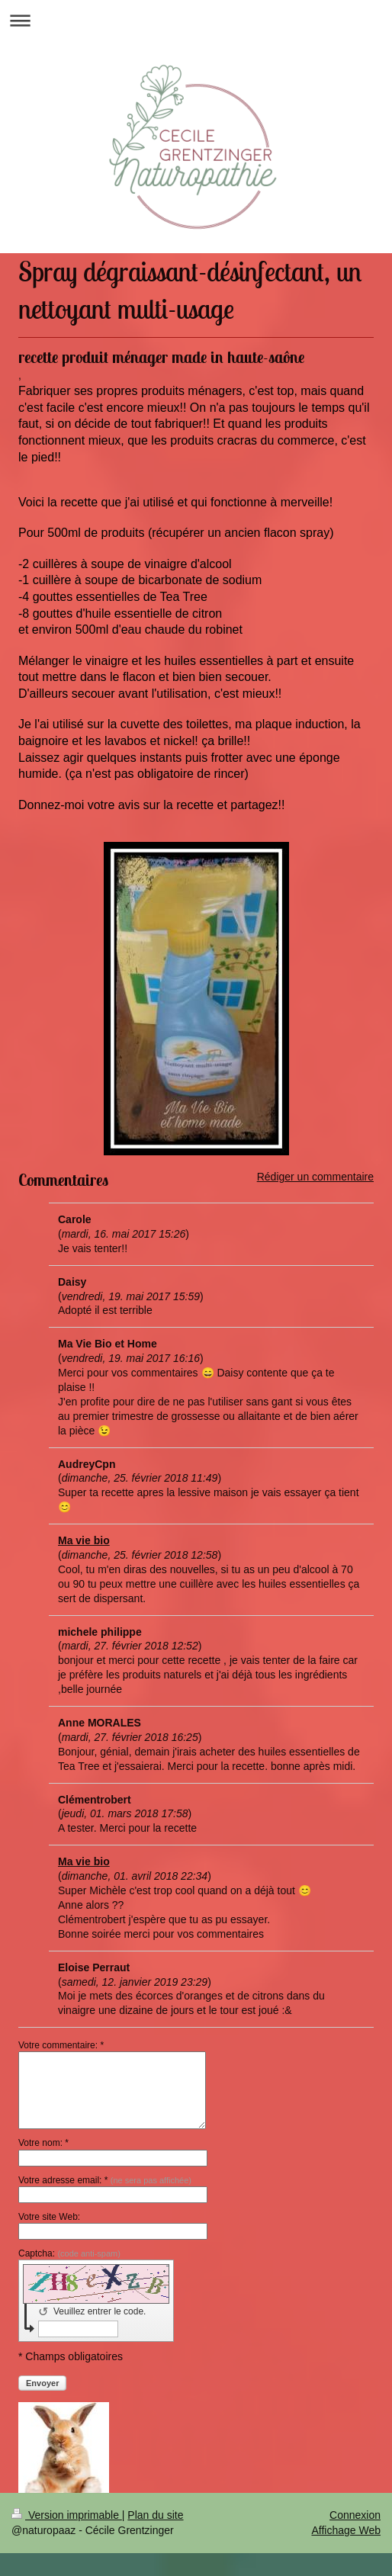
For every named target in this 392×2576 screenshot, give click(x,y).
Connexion (355, 2515)
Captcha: (69, 2253)
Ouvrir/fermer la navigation (196, 20)
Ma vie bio (84, 1540)
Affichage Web (346, 2530)
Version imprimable (66, 2515)
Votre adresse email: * (104, 2180)
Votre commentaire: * (61, 2045)
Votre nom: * (43, 2143)
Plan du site (155, 2515)
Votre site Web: (49, 2216)
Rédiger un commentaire (315, 1177)
